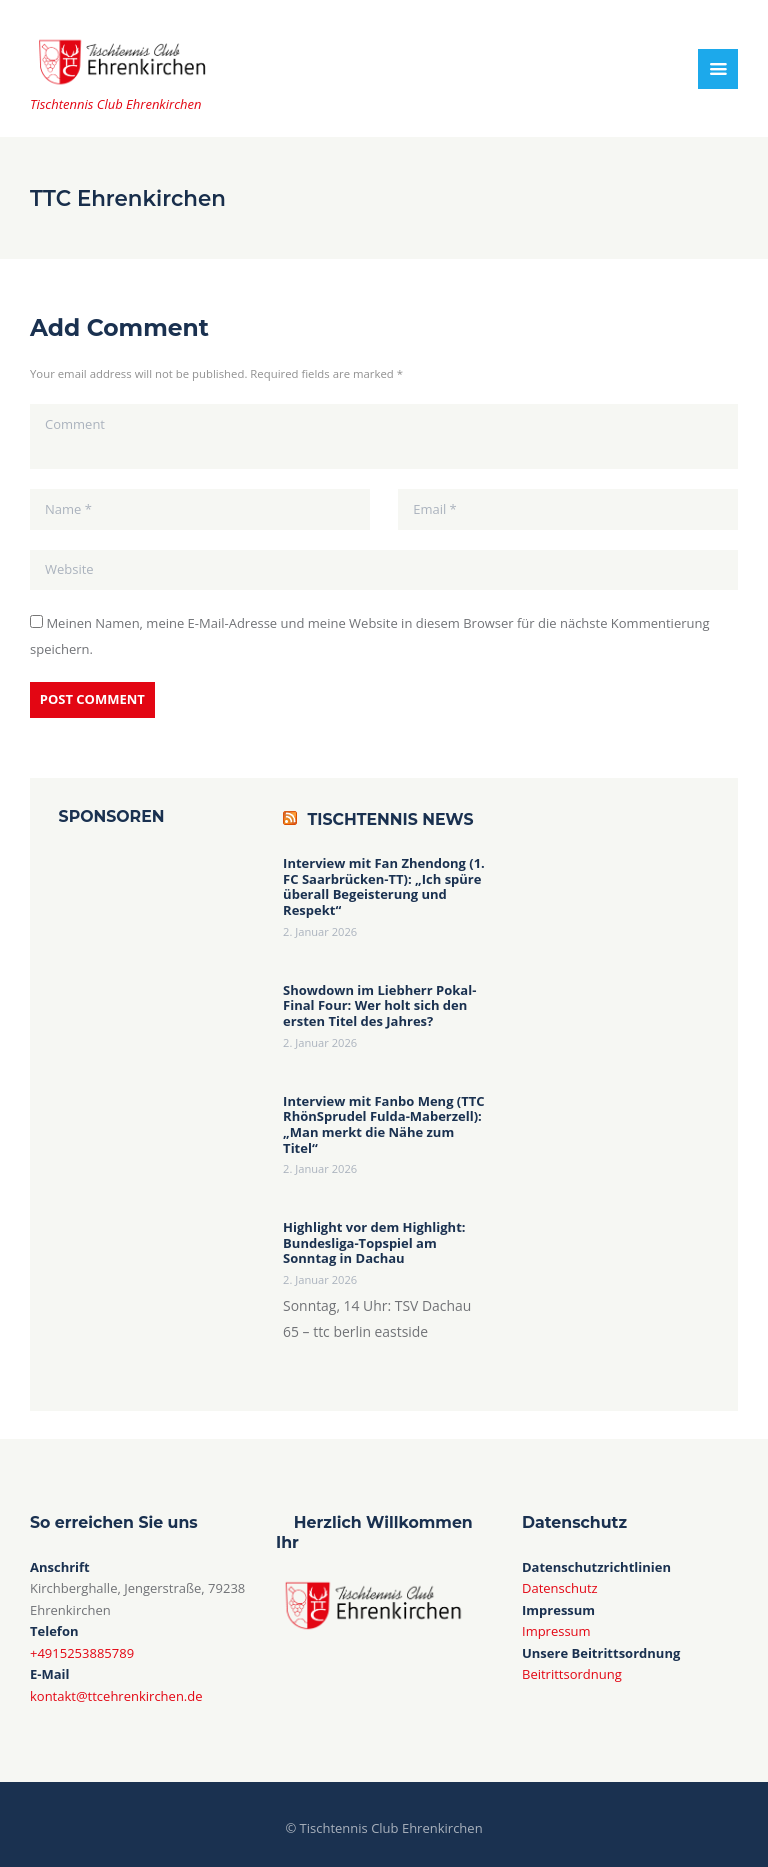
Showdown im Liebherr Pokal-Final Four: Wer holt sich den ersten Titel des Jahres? (379, 1006)
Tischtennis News (391, 819)
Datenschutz (560, 1588)
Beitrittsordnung (572, 1674)
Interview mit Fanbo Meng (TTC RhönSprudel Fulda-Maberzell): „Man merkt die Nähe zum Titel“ (384, 1125)
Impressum (556, 1631)
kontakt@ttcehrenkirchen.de (116, 1696)
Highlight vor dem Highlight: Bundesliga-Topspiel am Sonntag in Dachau (374, 1243)
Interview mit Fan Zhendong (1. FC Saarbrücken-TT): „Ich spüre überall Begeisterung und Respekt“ (384, 887)
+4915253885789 (82, 1653)
